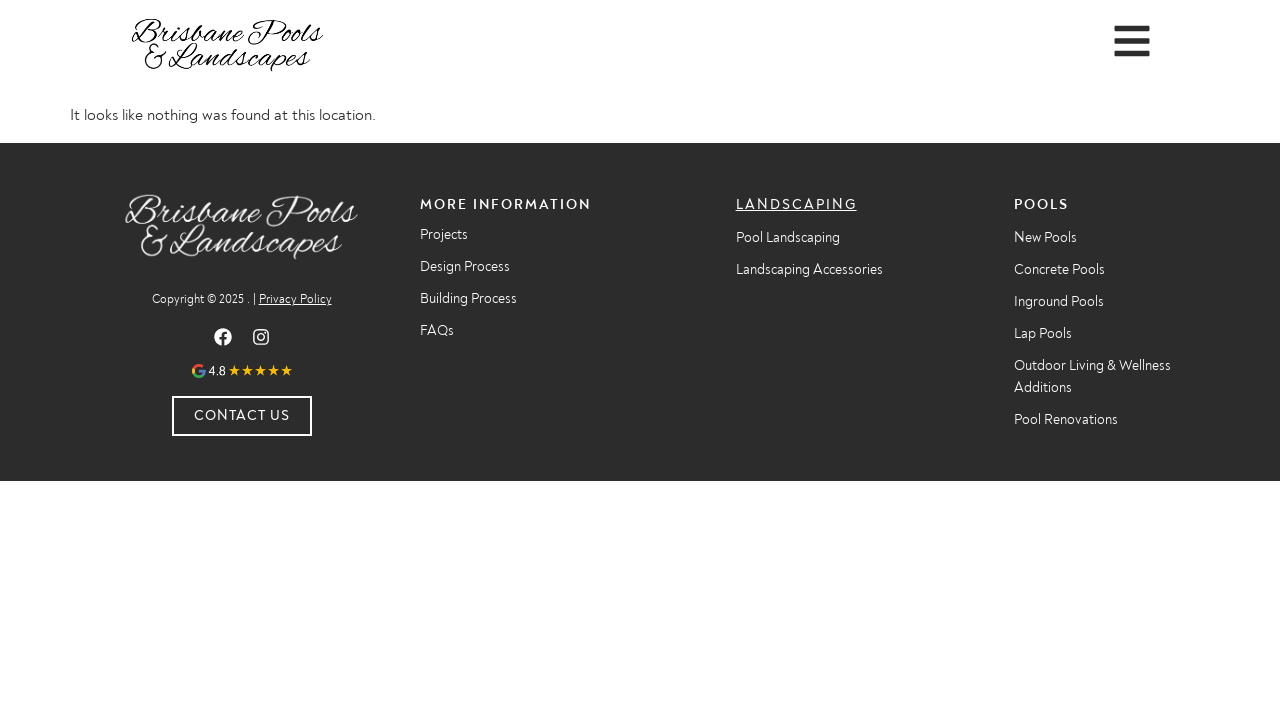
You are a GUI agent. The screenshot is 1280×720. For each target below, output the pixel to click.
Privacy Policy (295, 299)
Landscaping (796, 204)
